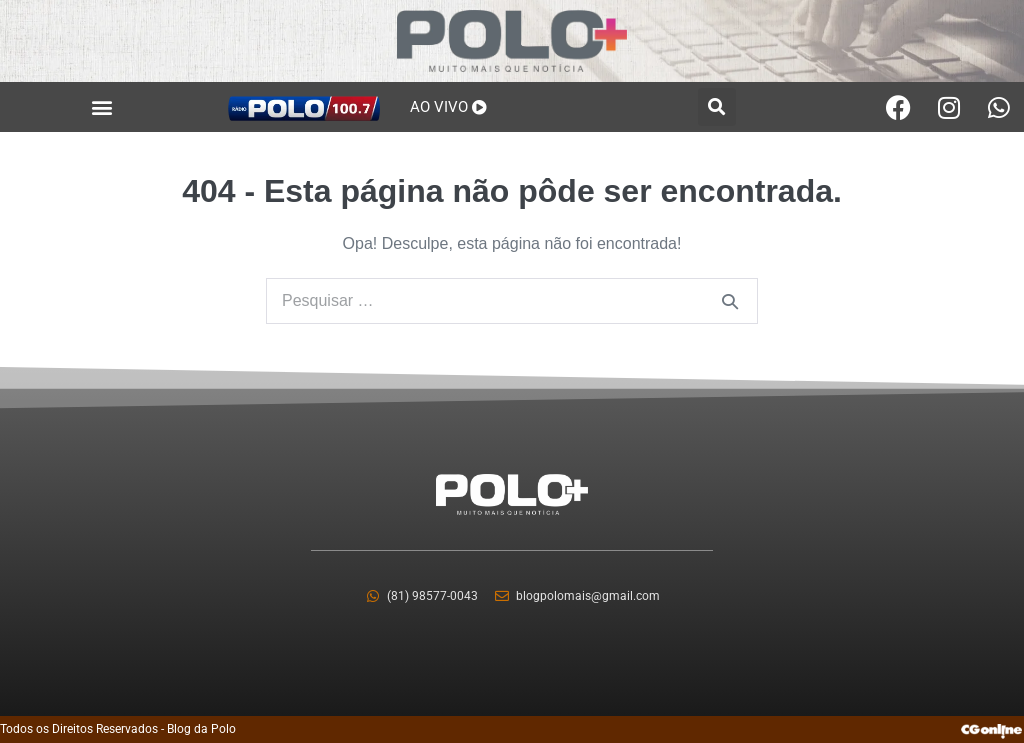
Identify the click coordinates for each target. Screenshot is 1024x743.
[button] (102, 107)
